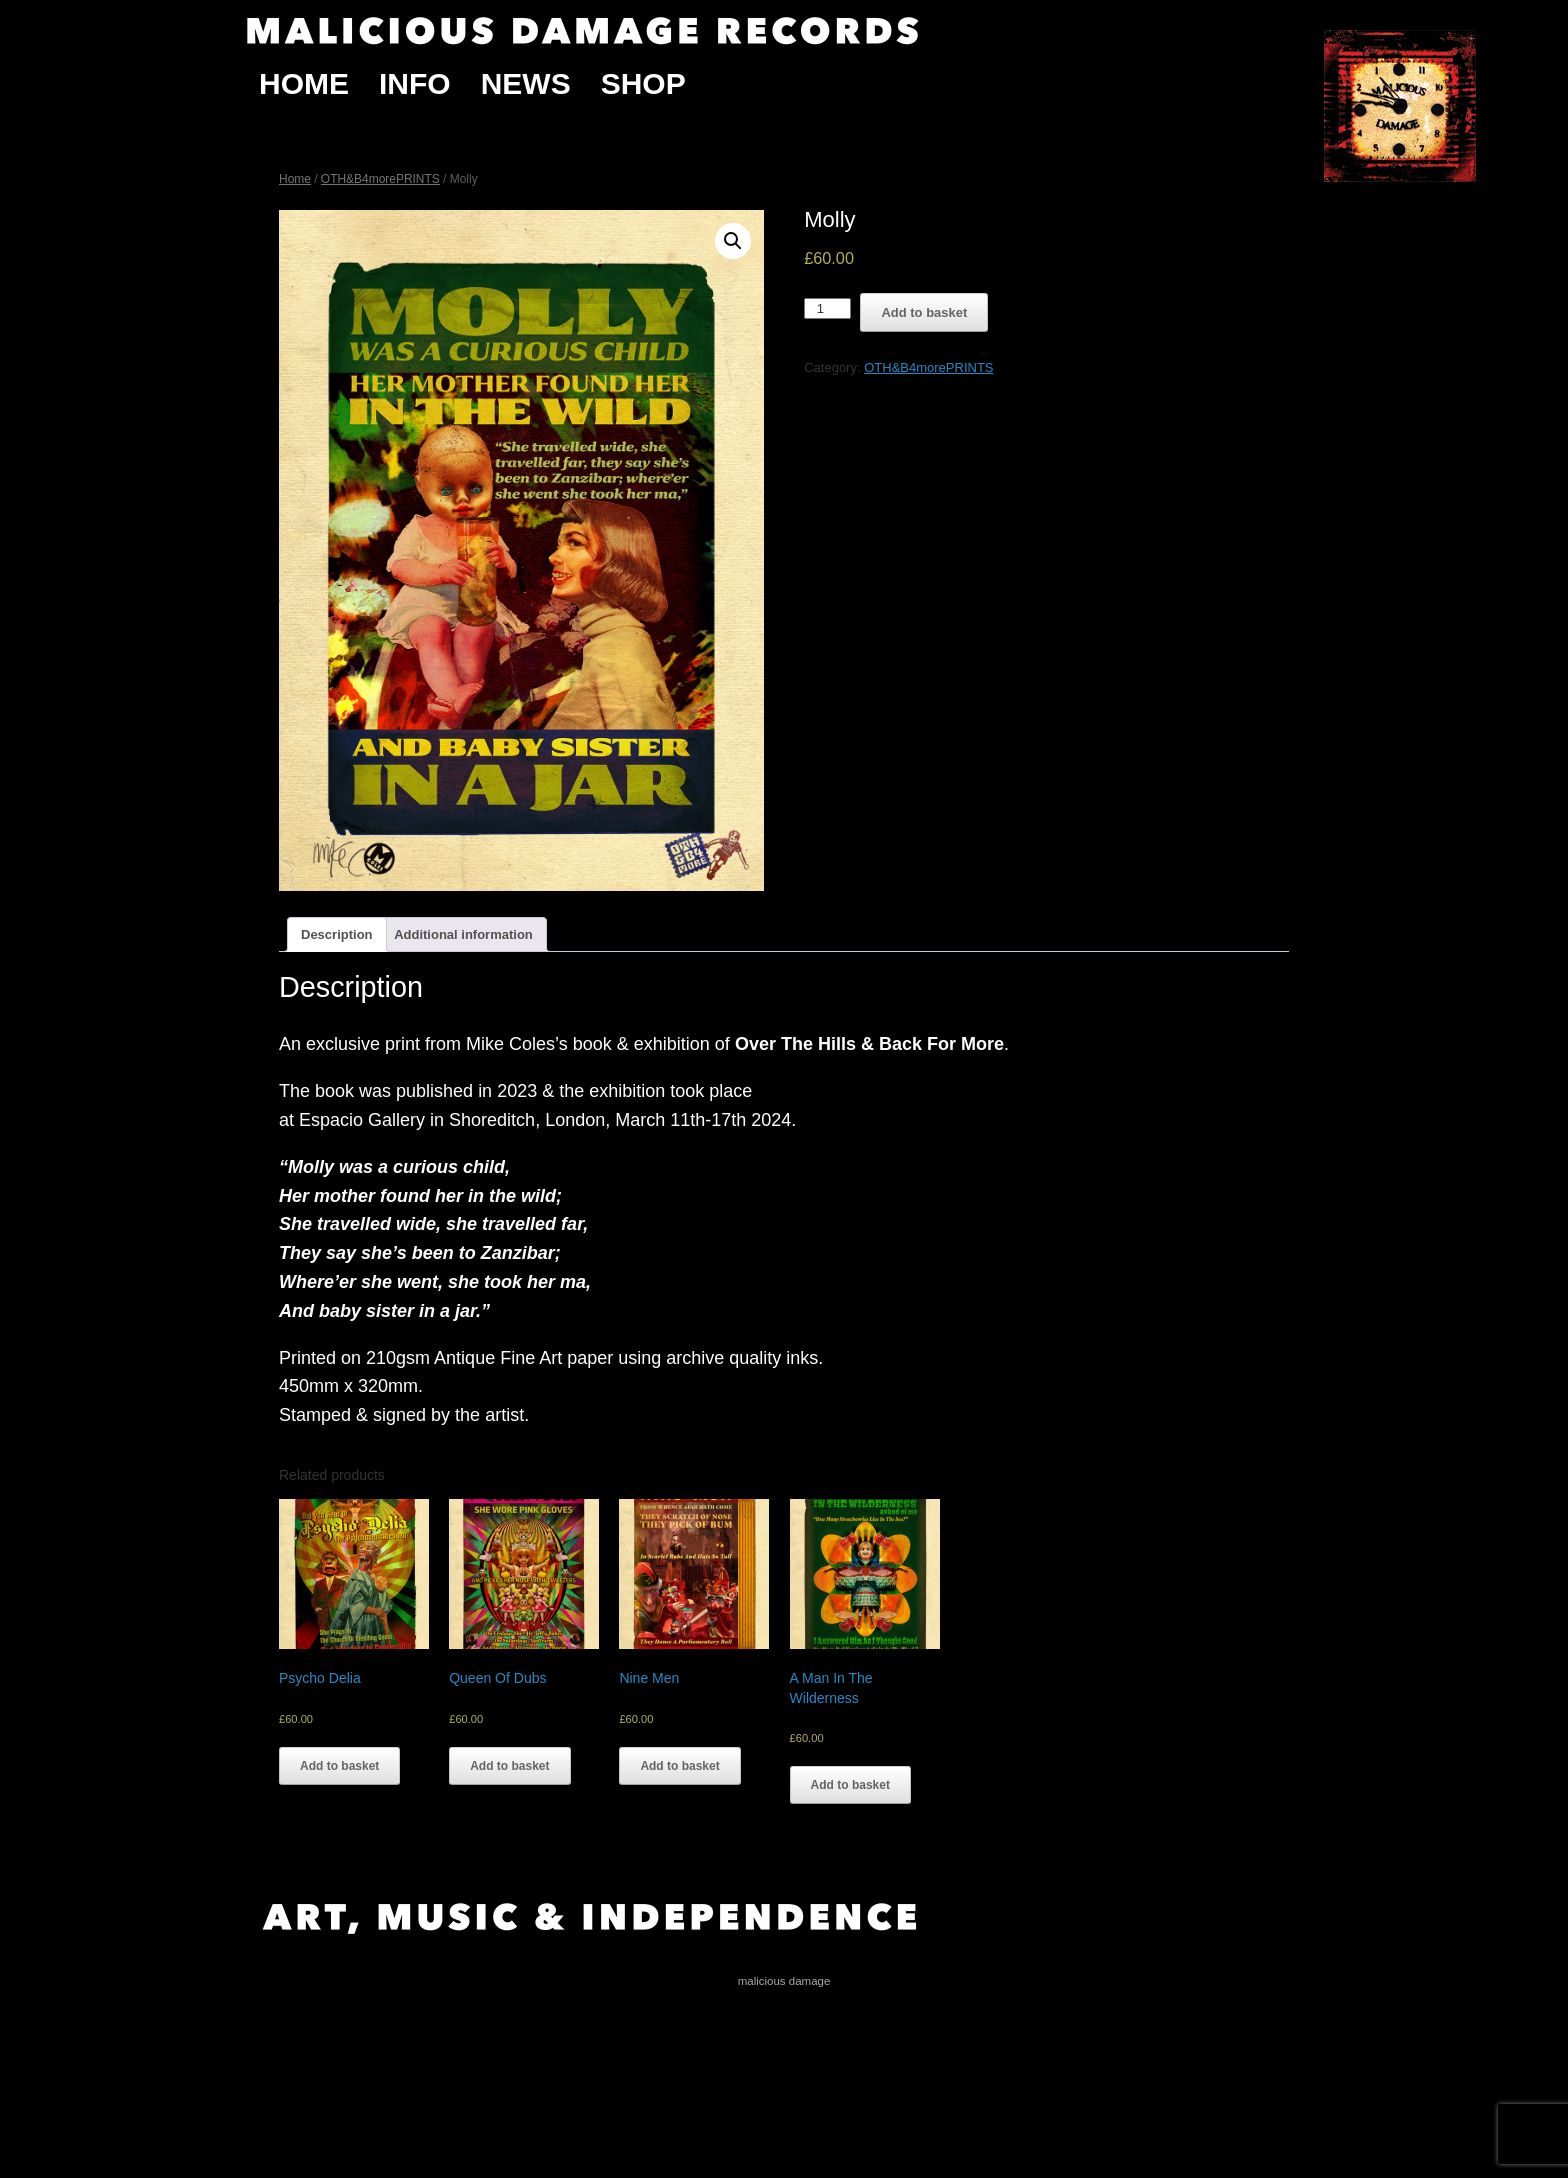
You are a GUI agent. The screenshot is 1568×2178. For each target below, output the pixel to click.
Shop (643, 83)
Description (337, 934)
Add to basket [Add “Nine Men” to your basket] (679, 1766)
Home (304, 83)
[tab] (337, 934)
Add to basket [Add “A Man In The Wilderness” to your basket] (850, 1785)
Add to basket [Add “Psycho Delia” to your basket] (339, 1766)
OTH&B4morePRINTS (380, 179)
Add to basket (924, 312)
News (526, 83)
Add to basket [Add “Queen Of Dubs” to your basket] (509, 1766)
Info (415, 83)
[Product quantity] (827, 308)
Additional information (463, 934)
